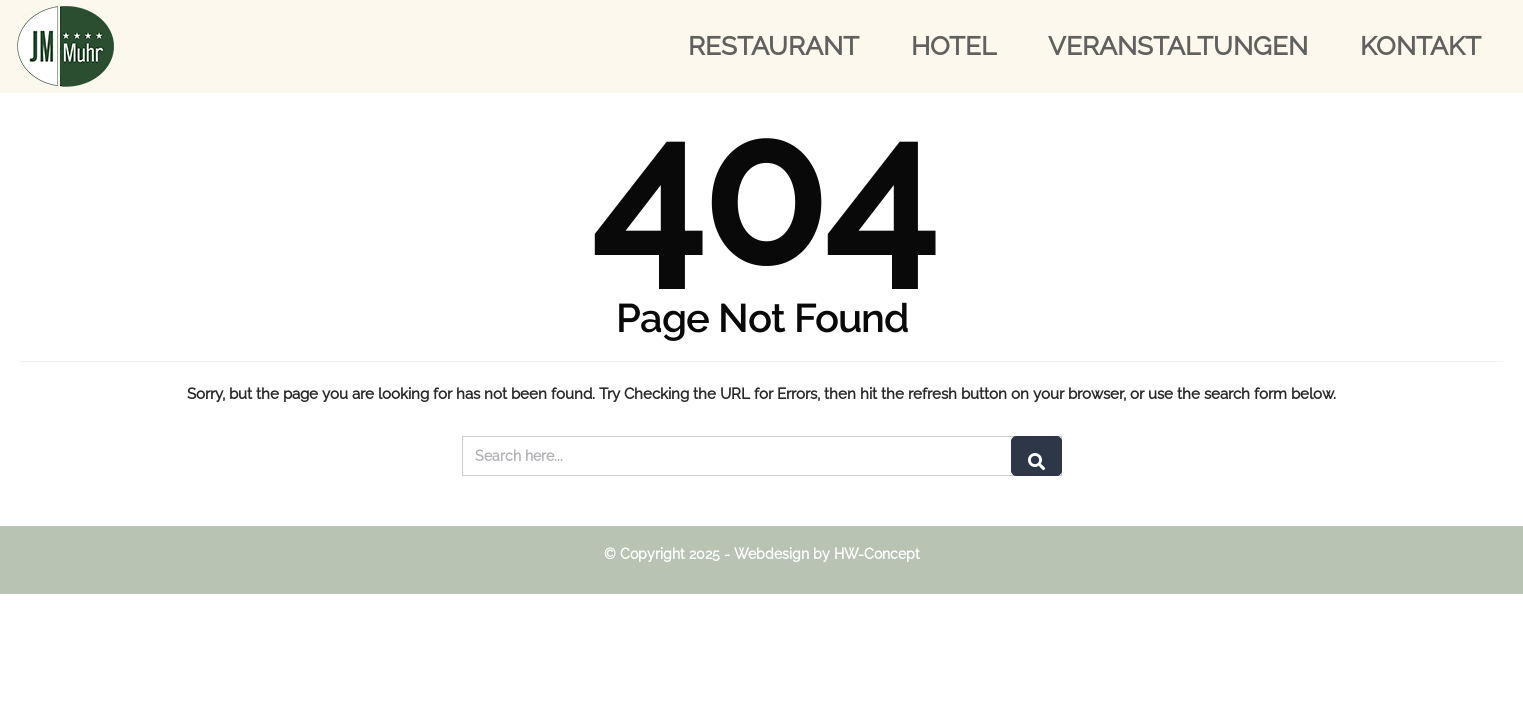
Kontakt (1420, 46)
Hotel (953, 46)
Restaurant (773, 46)
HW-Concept (877, 554)
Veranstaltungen (1178, 46)
